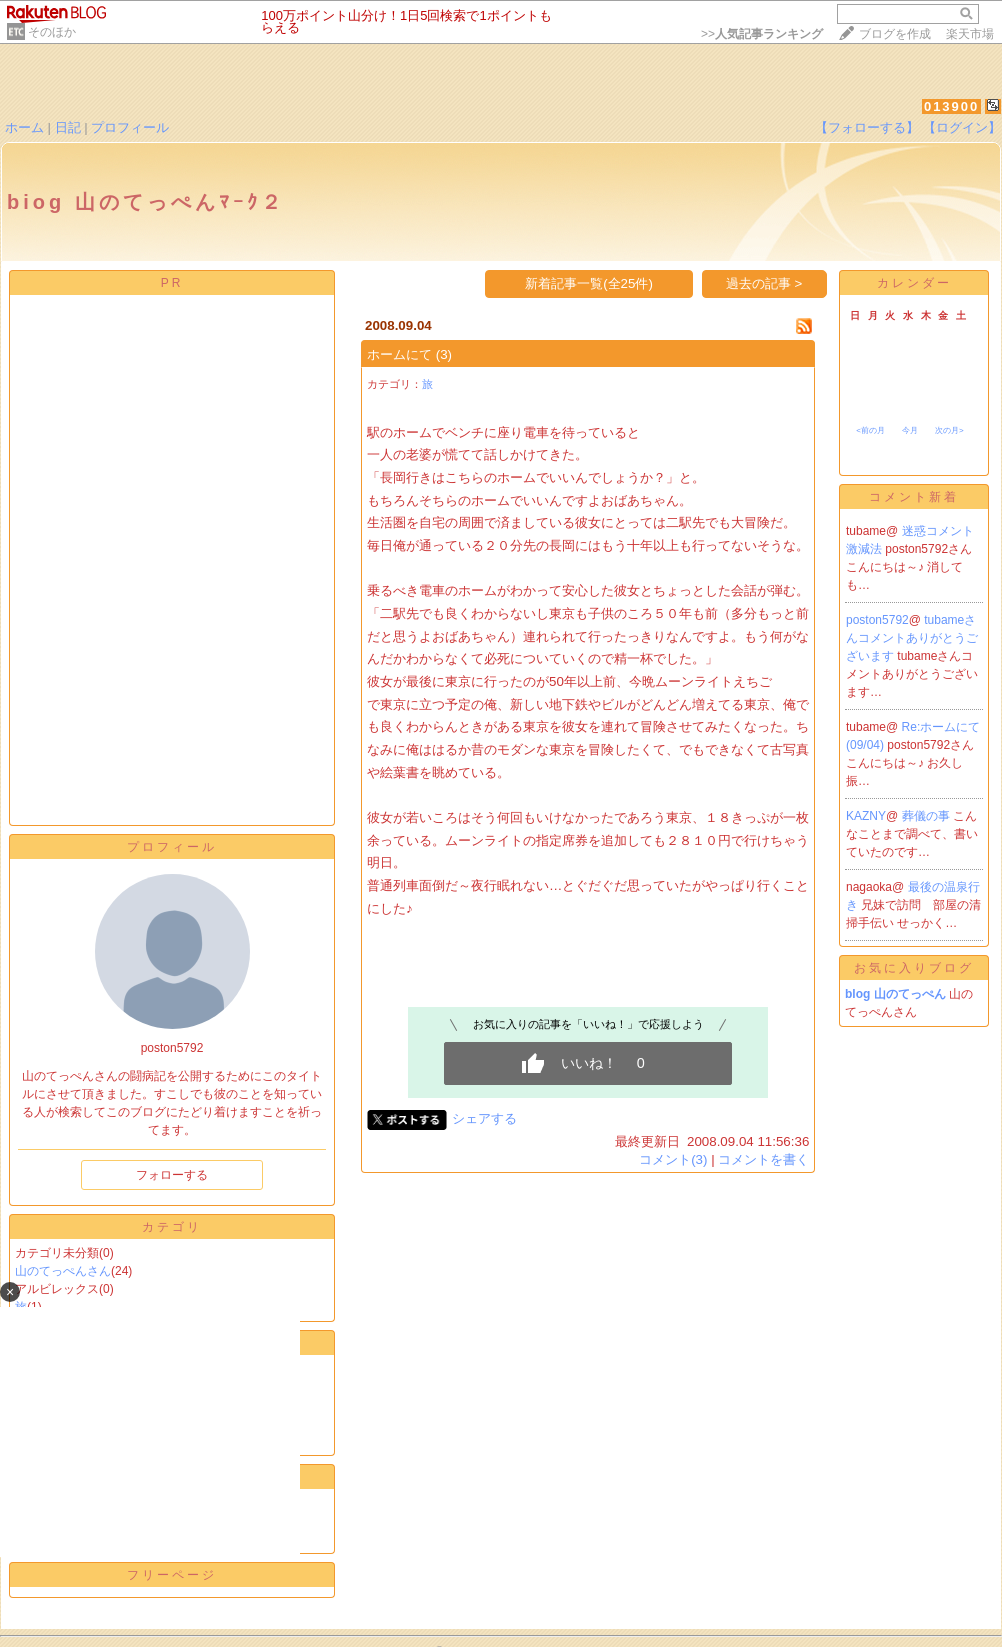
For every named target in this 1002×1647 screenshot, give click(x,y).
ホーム (24, 127)
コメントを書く (763, 1159)
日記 (68, 127)
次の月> (949, 430)
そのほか (52, 32)
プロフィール (130, 127)
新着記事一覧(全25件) (589, 283)
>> (762, 34)
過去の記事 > (764, 283)
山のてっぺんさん (63, 1271)
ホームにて (399, 354)
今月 (910, 430)
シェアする (484, 1118)
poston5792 (877, 620)
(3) (444, 354)
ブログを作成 (895, 34)
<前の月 (870, 430)
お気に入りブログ (914, 968)
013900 (951, 106)
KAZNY (866, 816)
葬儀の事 (927, 816)
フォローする (172, 1175)
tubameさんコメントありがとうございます (912, 638)
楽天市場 (970, 34)
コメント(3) (673, 1159)
